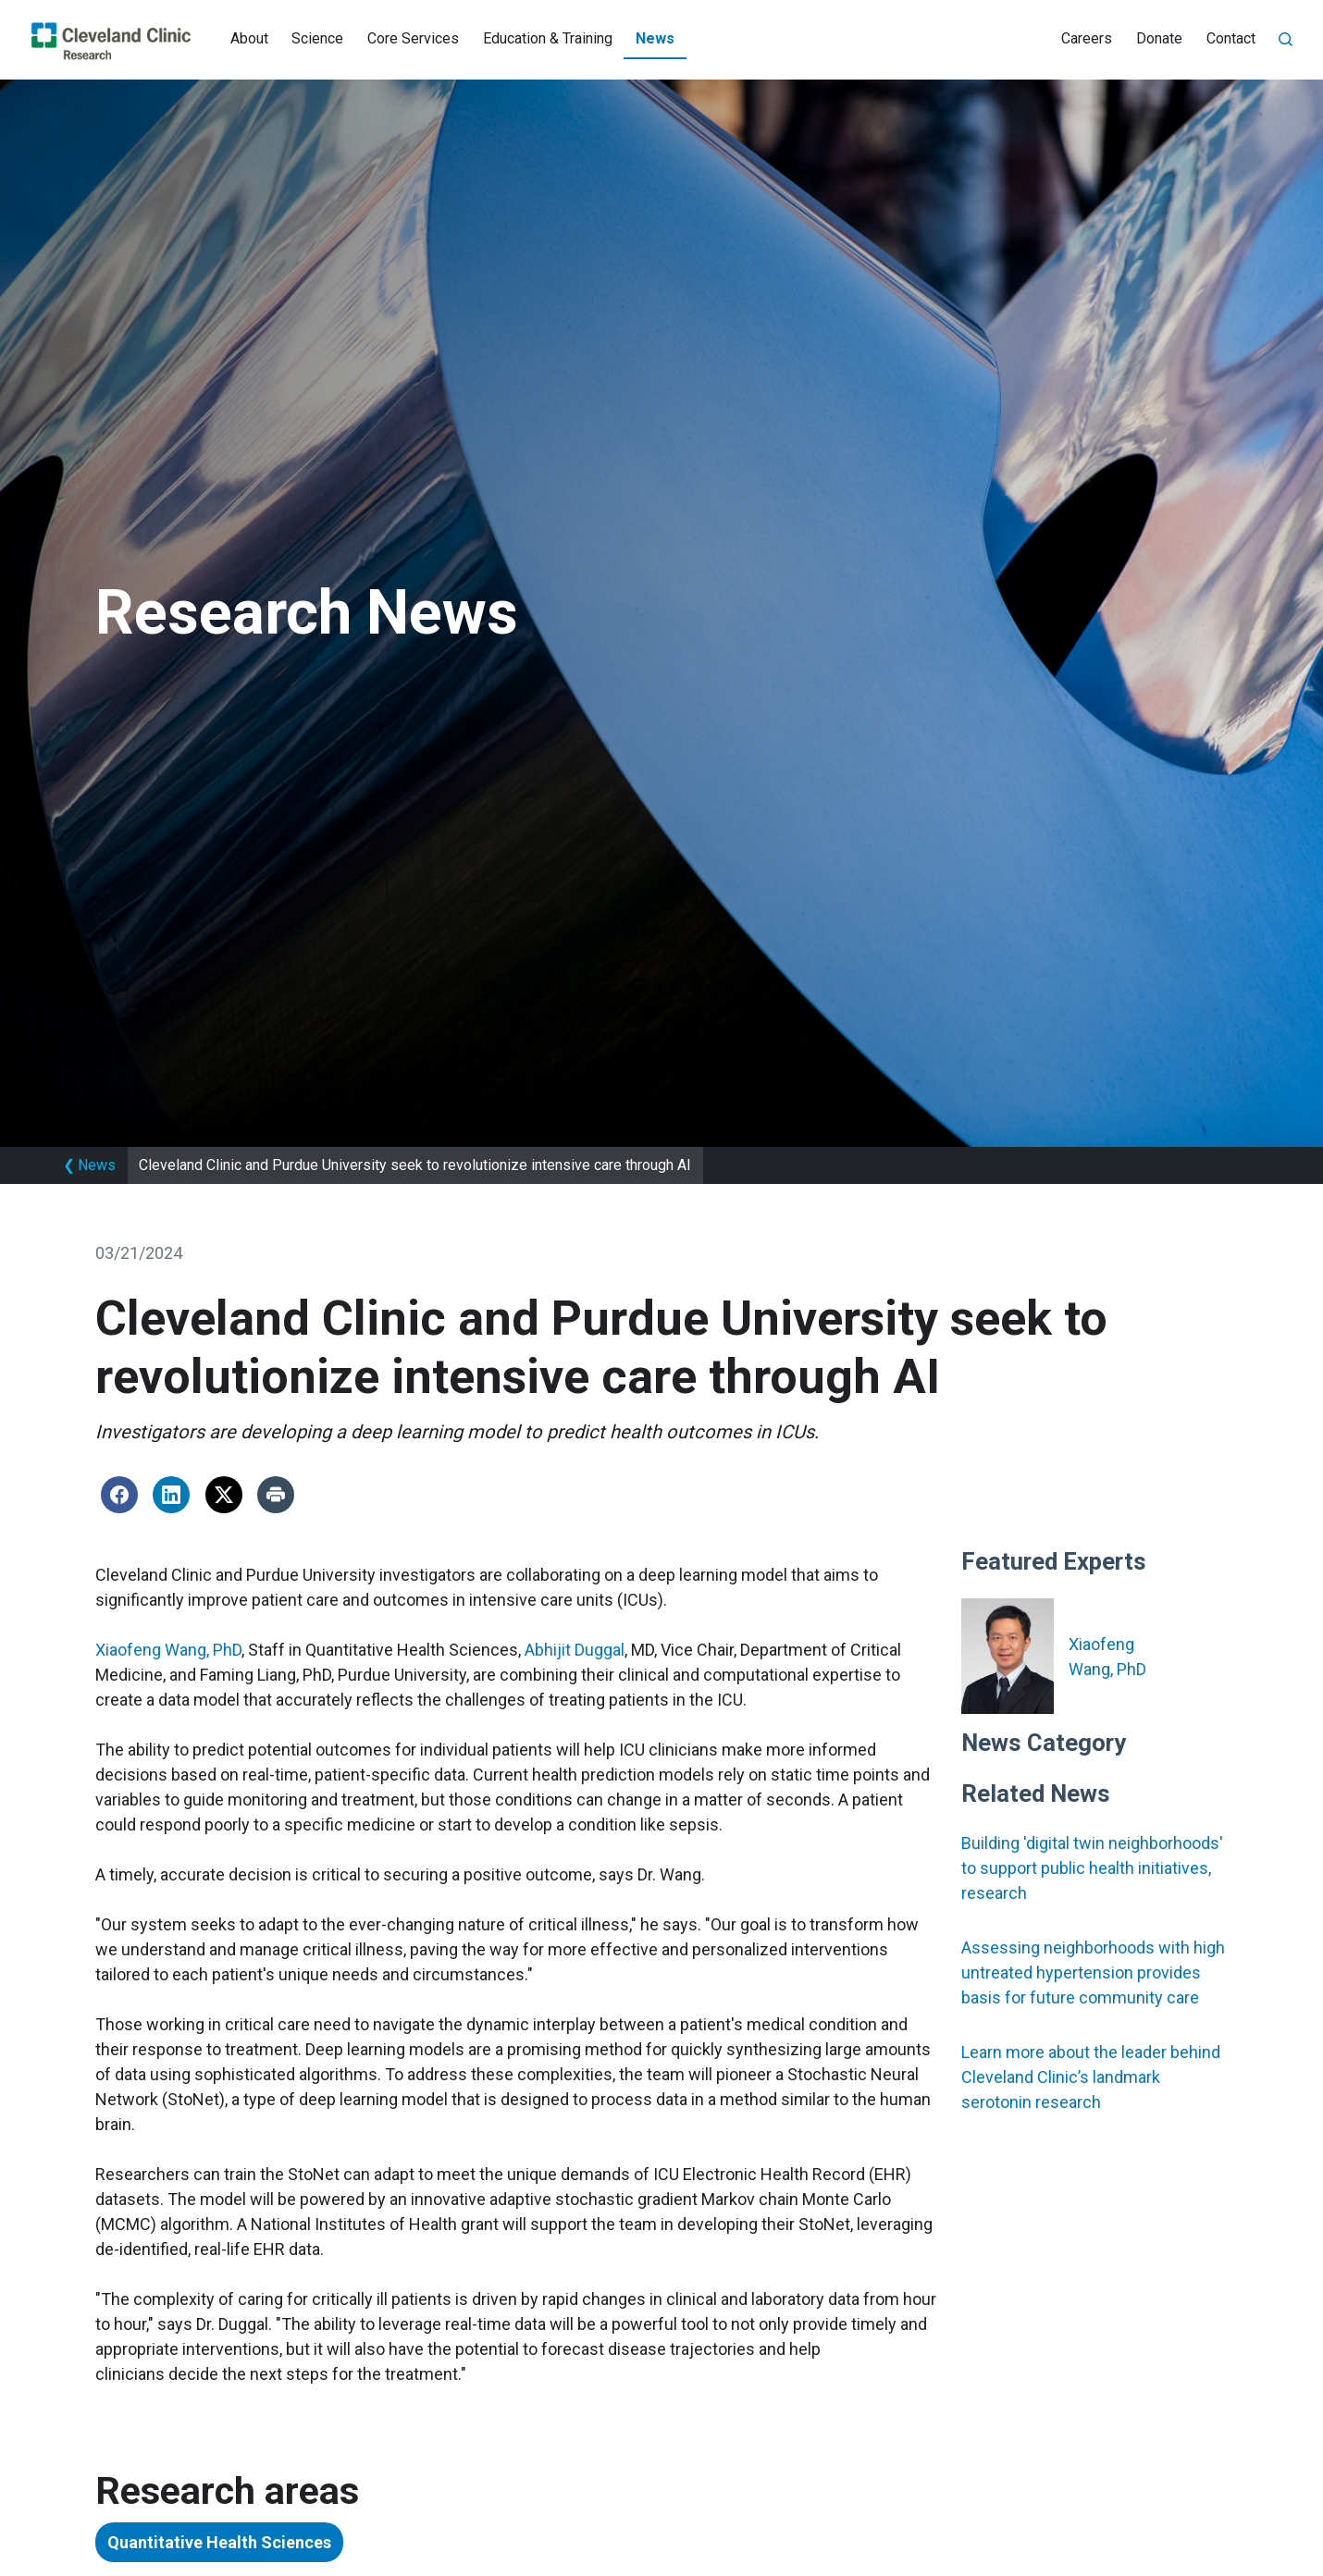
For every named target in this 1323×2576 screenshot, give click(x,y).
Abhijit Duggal (574, 1649)
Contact (1230, 38)
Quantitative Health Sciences (219, 2542)
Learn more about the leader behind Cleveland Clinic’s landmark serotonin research (1090, 2077)
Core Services (413, 38)
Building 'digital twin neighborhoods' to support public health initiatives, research (1092, 1868)
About (249, 38)
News (655, 38)
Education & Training (547, 38)
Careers (1086, 38)
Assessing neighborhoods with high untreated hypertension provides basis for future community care (1093, 1972)
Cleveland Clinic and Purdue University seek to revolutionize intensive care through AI (415, 1165)
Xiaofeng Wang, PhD (168, 1649)
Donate (1159, 38)
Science (317, 38)
